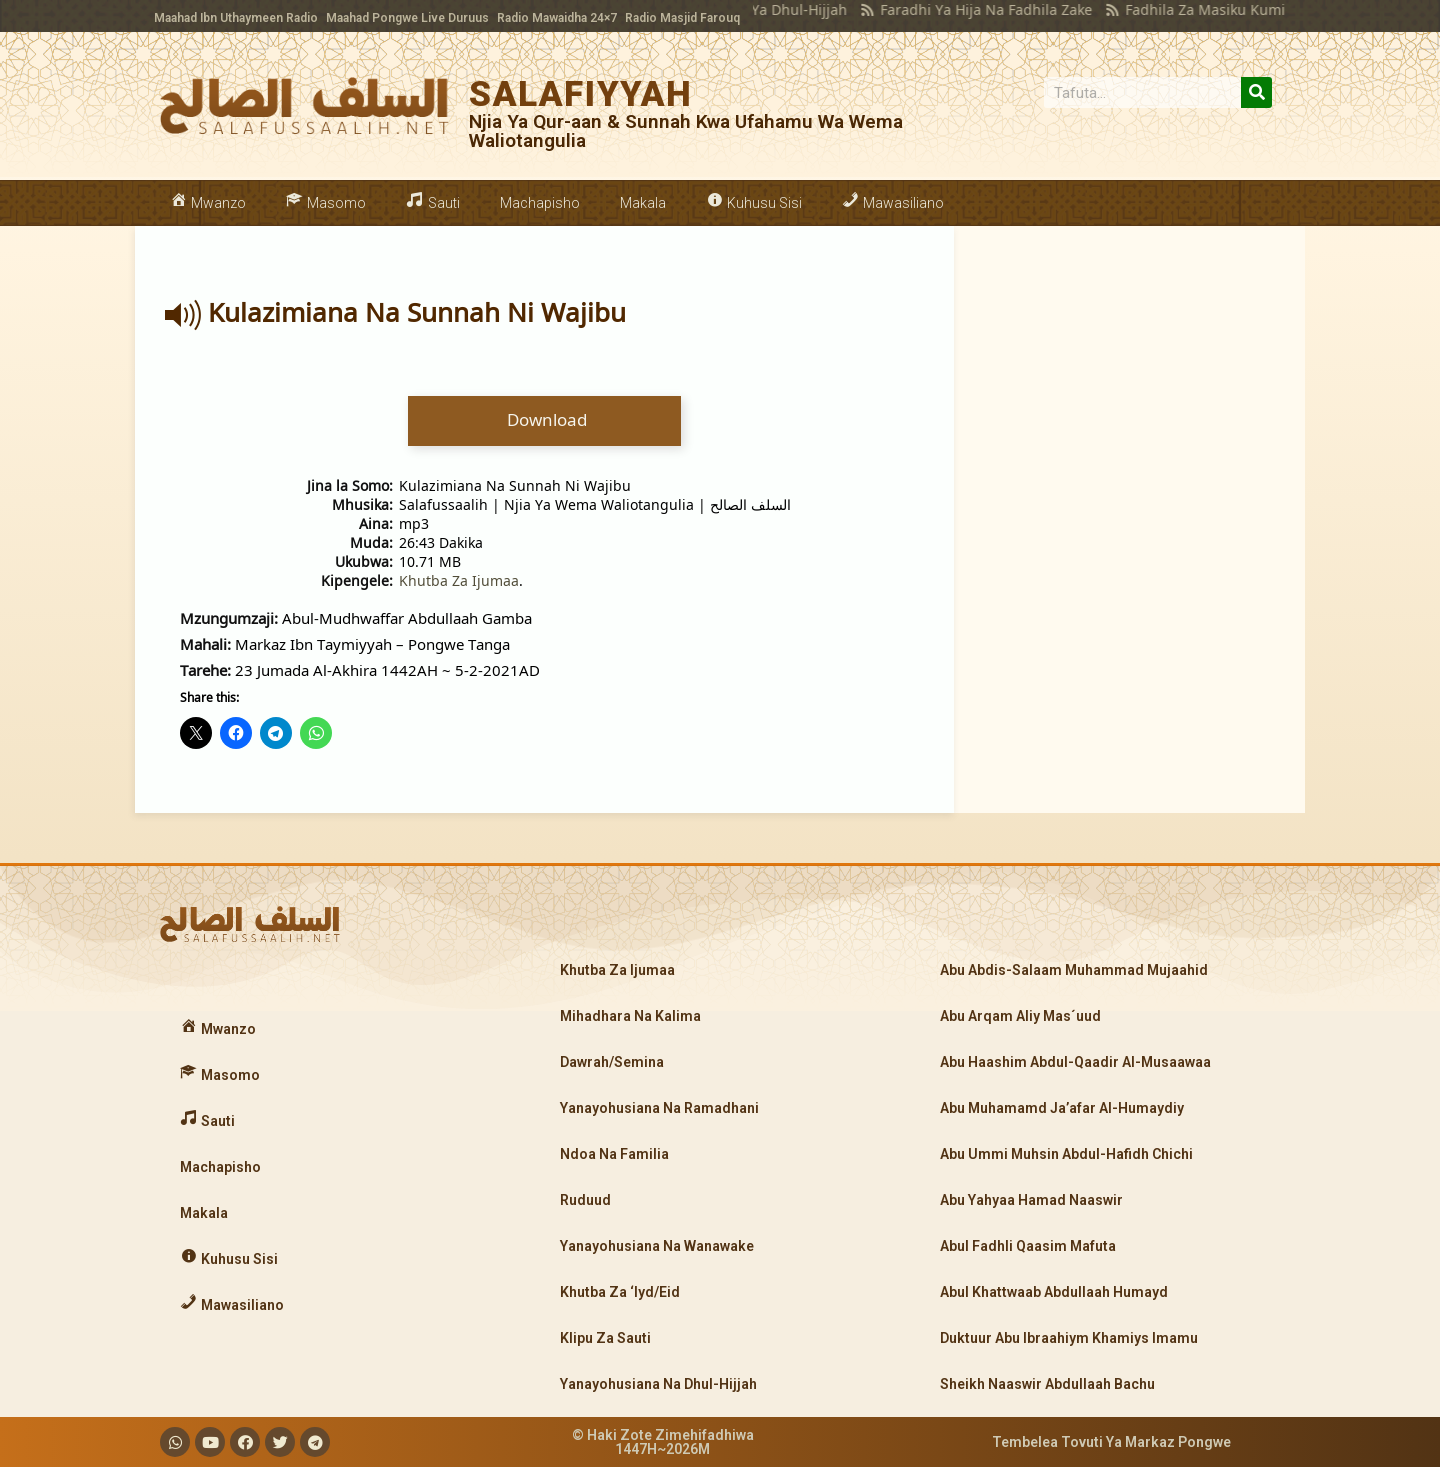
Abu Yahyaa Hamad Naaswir (1031, 1200)
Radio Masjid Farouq (682, 18)
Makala (643, 203)
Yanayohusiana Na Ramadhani (659, 1108)
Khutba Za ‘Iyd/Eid (620, 1292)
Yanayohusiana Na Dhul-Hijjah (658, 1384)
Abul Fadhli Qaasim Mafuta (1028, 1246)
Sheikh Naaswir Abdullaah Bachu (1047, 1384)
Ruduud (585, 1200)
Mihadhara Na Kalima (630, 1016)
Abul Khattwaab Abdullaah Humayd (1054, 1292)
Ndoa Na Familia (614, 1154)
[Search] (1256, 92)
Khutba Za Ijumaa (459, 580)
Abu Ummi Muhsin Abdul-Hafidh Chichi (1066, 1154)
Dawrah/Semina (612, 1062)
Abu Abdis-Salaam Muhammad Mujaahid (1074, 970)
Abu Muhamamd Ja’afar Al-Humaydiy (1062, 1108)
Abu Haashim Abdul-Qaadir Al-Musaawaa (1075, 1062)
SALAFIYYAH (581, 94)
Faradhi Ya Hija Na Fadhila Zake (949, 9)
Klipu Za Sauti (605, 1338)
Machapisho (540, 203)
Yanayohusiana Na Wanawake (657, 1246)
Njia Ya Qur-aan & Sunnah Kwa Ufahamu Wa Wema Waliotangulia (686, 131)
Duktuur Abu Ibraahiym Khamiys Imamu (1069, 1338)
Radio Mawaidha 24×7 (557, 18)
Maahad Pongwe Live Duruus (407, 18)
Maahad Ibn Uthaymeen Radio (236, 18)
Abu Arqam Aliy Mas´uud (1020, 1016)
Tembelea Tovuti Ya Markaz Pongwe (1111, 1442)
